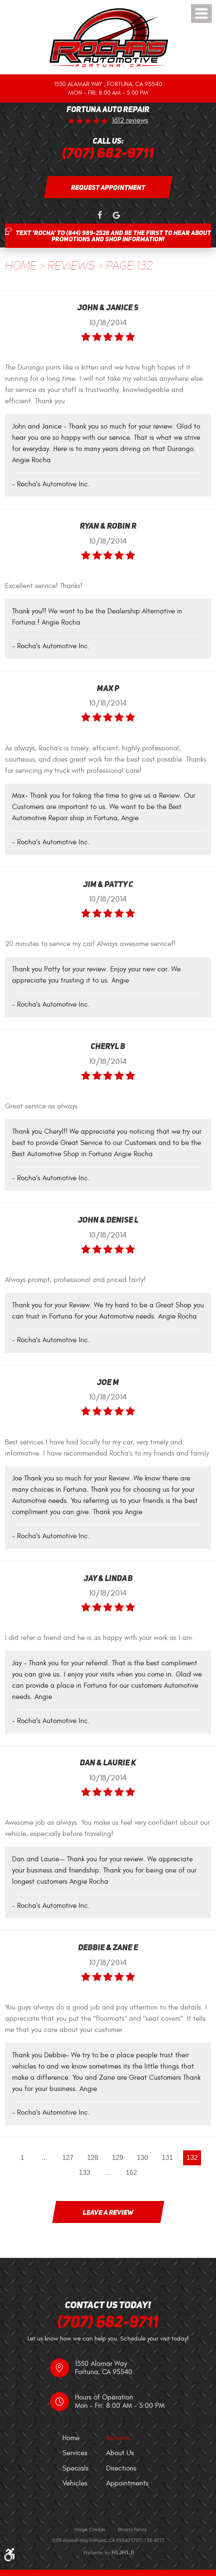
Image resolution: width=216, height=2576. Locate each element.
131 (168, 2158)
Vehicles (74, 2483)
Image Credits (89, 2529)
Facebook (100, 215)
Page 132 (129, 266)
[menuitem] (84, 2438)
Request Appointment (108, 187)
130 (143, 2158)
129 (118, 2158)
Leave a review (108, 2213)
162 (132, 2173)
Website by (108, 2552)
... (44, 2158)
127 (67, 2158)
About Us (120, 2453)
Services (74, 2453)
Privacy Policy (132, 2529)
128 (93, 2158)
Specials (75, 2468)
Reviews (71, 266)
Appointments (127, 2483)
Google (116, 215)
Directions (121, 2468)
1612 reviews (130, 120)
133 (84, 2173)
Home (21, 266)
